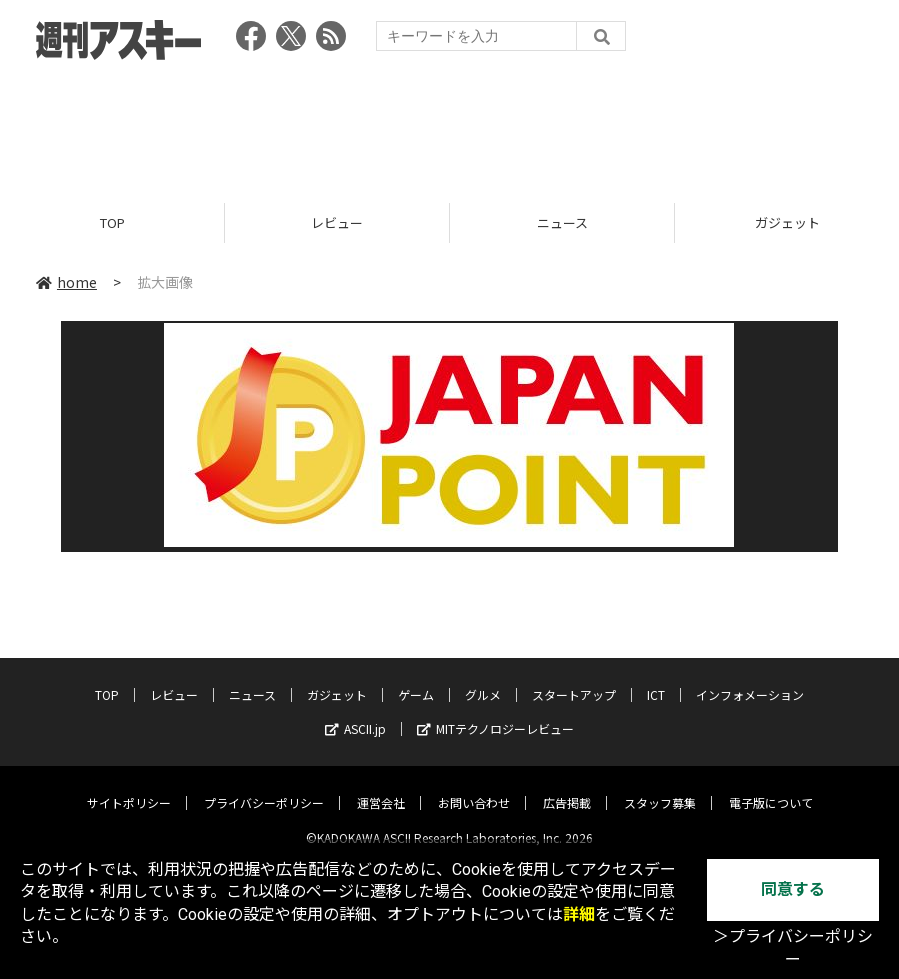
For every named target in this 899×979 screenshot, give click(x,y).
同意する (793, 889)
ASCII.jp (355, 712)
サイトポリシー (129, 786)
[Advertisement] (450, 125)
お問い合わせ (474, 786)
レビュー (337, 222)
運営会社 (381, 786)
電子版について (771, 786)
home (66, 282)
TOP (112, 222)
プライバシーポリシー (264, 786)
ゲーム (416, 678)
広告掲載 (567, 786)
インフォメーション (750, 678)
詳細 (579, 914)
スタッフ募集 (660, 786)
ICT (656, 678)
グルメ (483, 678)
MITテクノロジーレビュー (495, 712)
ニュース (562, 222)
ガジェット (337, 678)
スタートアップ (574, 678)
